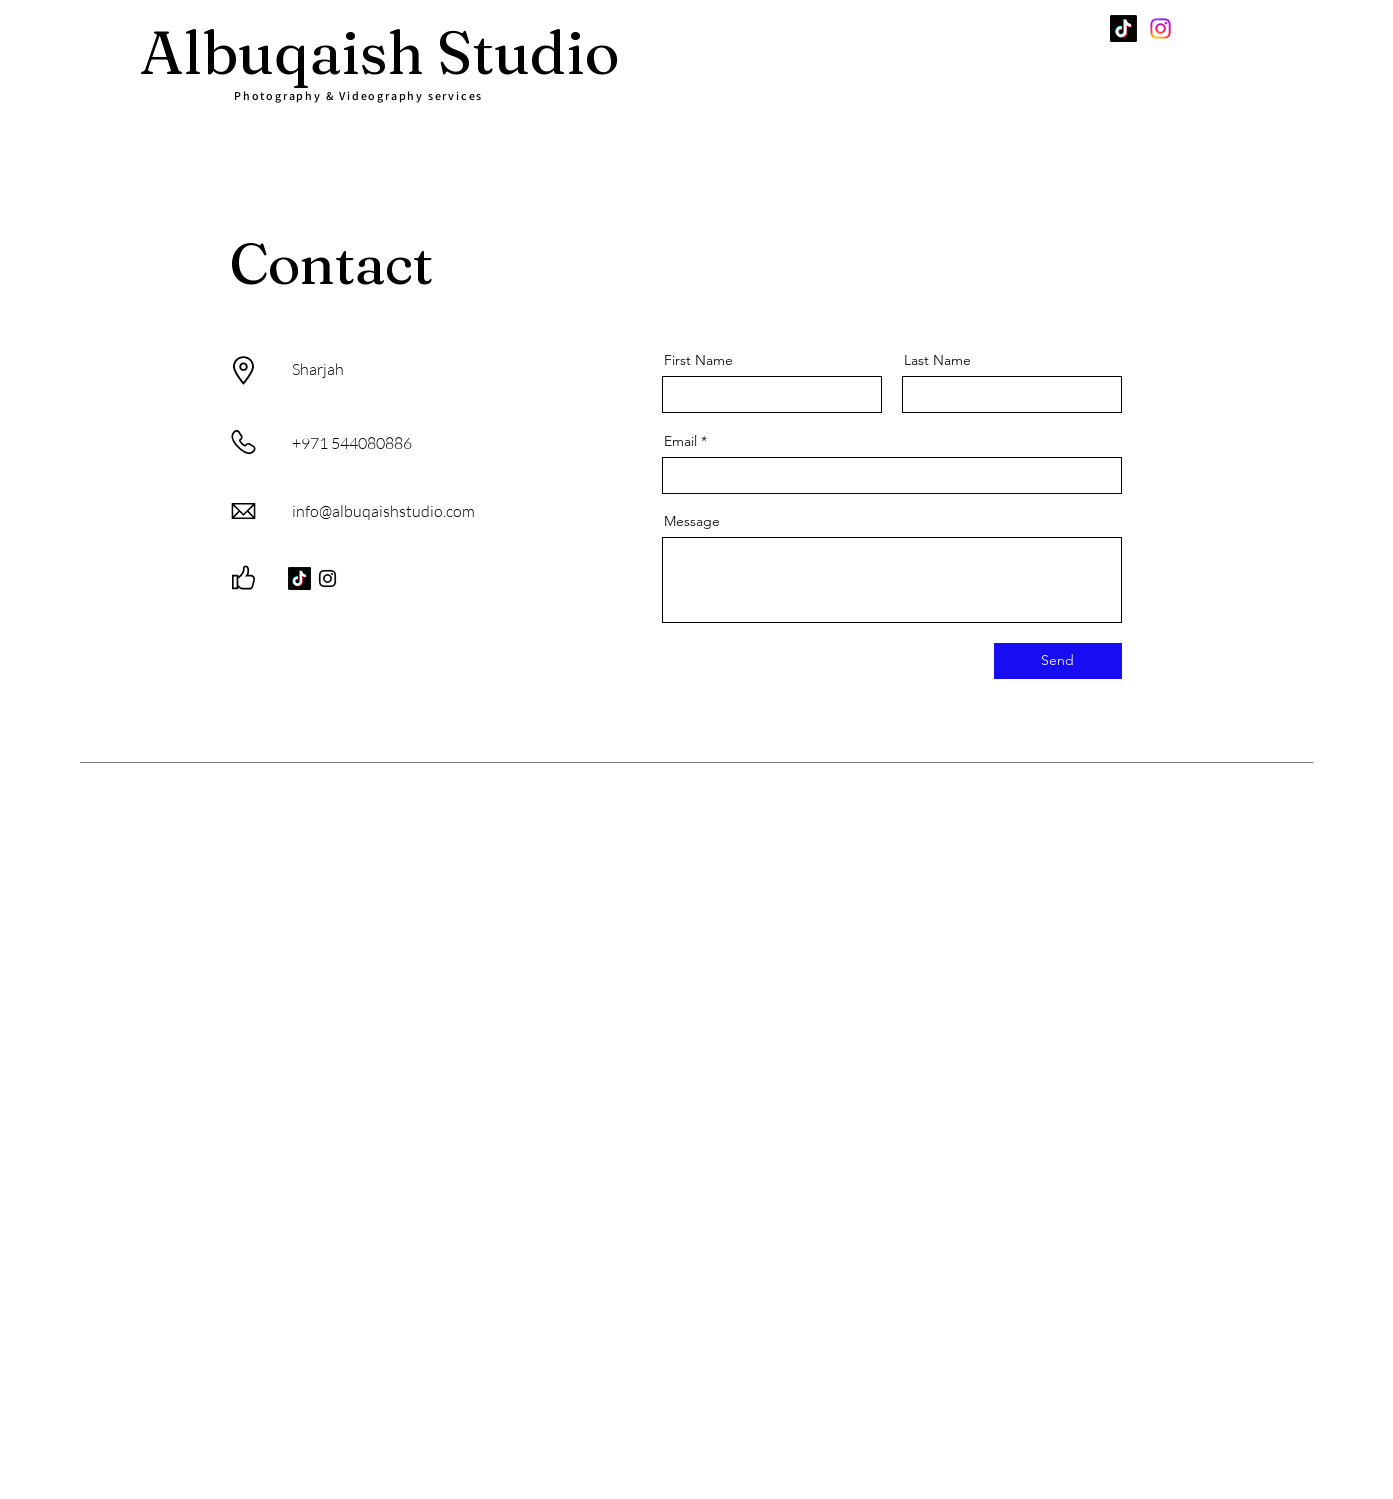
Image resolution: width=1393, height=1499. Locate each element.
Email (680, 441)
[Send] (1058, 661)
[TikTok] (1123, 28)
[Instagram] (1160, 28)
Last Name (937, 360)
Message (692, 521)
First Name (698, 360)
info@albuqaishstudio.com (383, 511)
